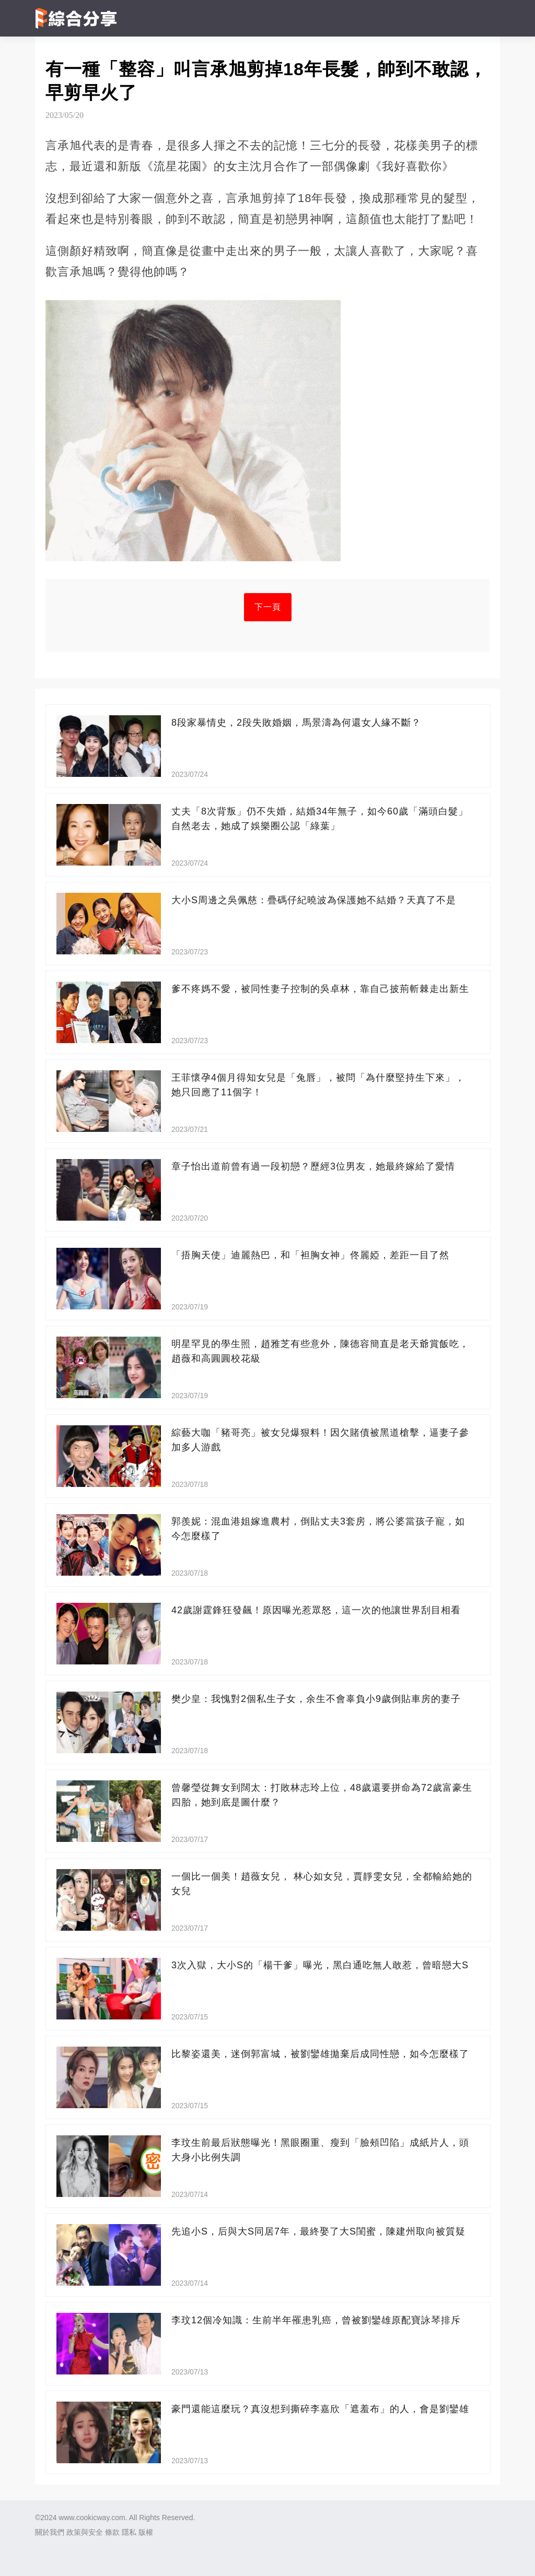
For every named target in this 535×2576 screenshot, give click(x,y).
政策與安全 (84, 2532)
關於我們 (49, 2532)
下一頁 (267, 606)
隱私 (129, 2532)
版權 (145, 2532)
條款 (112, 2532)
